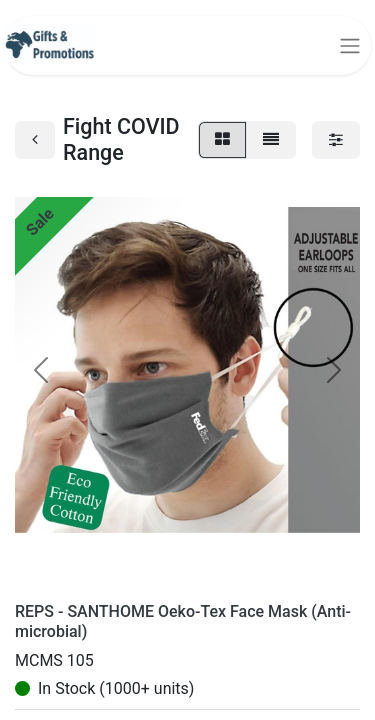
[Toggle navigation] (350, 45)
